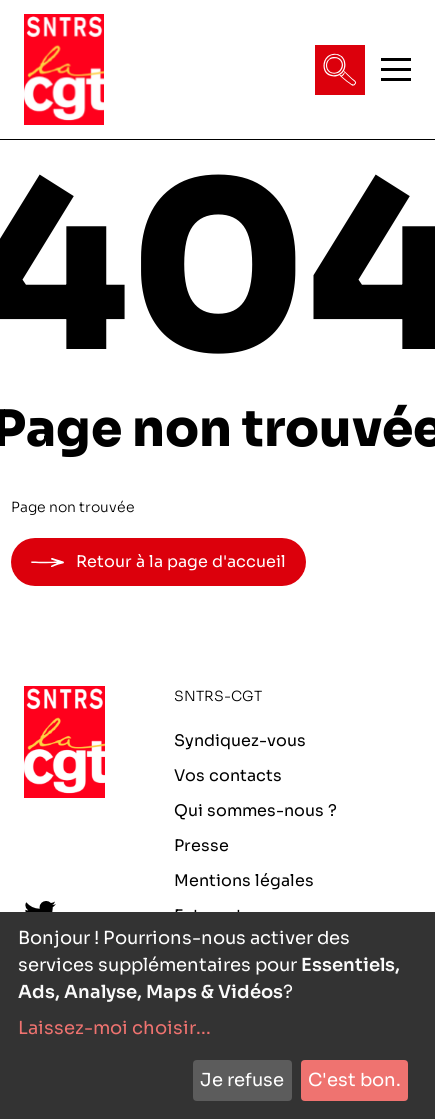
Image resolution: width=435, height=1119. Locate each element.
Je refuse (242, 1080)
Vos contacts (228, 775)
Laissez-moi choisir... (114, 1028)
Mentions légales (244, 880)
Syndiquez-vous (240, 740)
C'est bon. (354, 1080)
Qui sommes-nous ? (255, 810)
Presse (201, 845)
